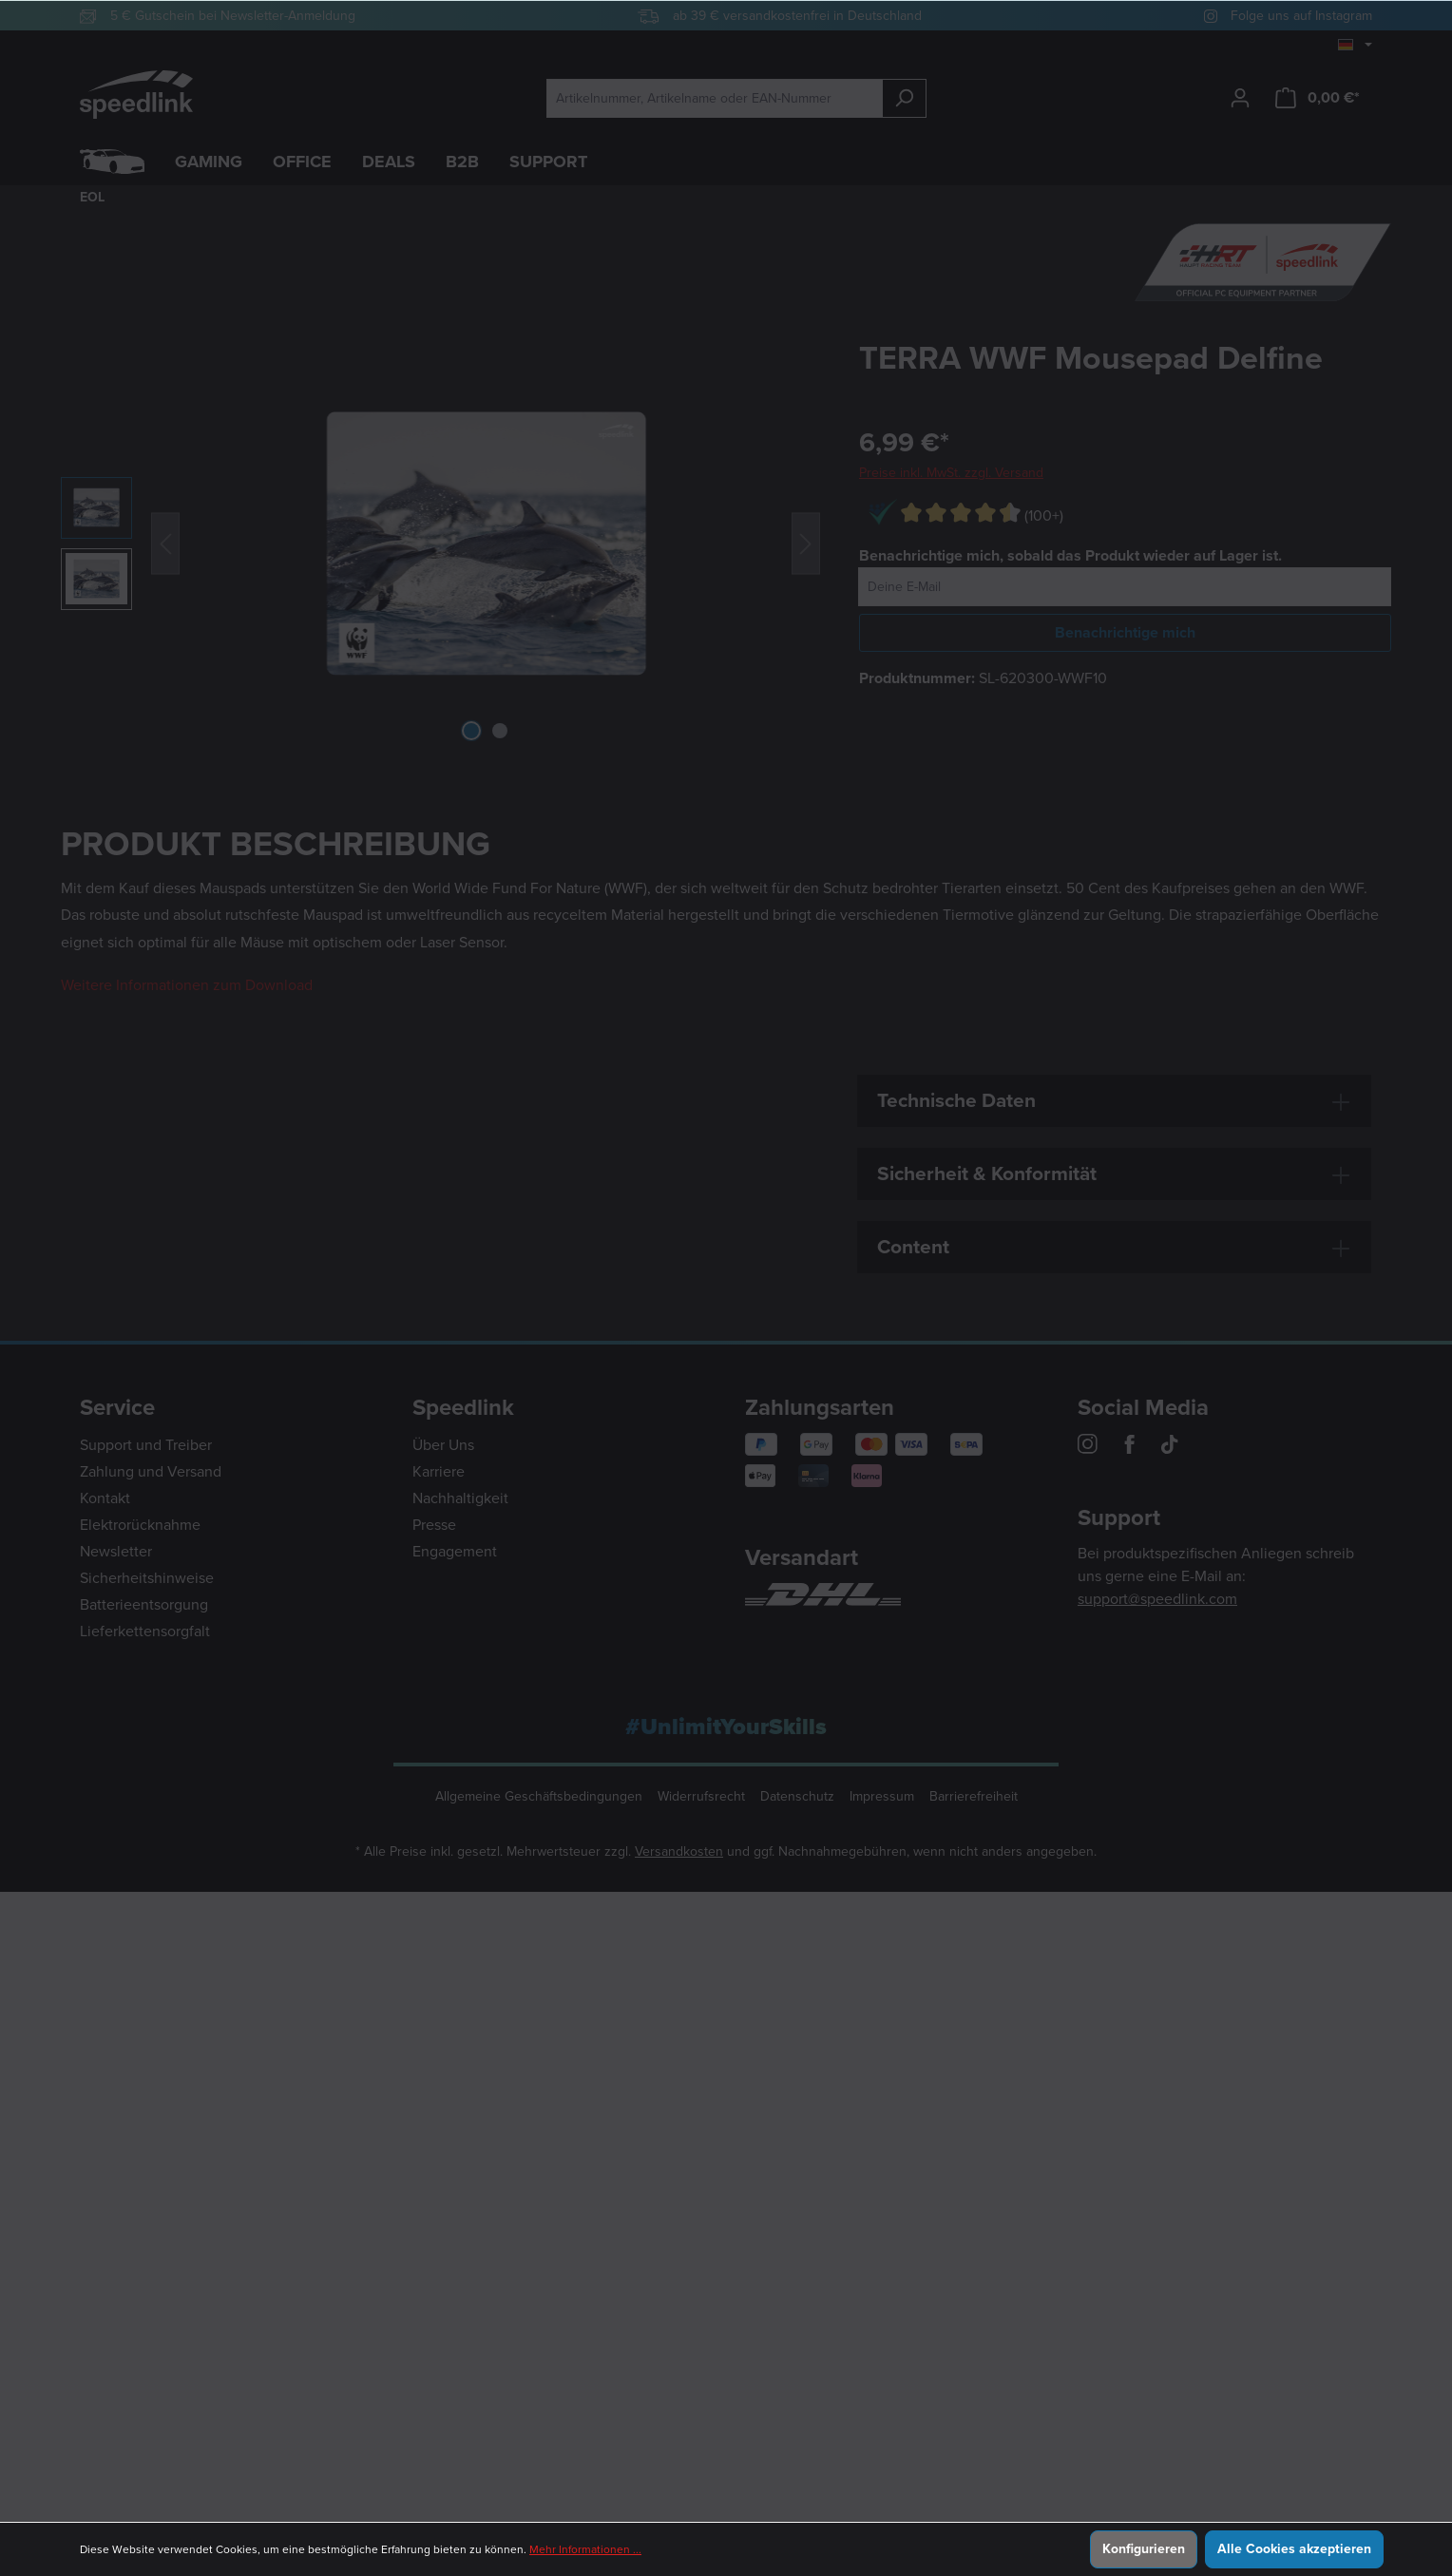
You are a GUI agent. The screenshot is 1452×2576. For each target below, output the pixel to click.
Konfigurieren (1143, 2549)
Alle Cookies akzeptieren (1294, 2549)
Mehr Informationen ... (585, 2549)
